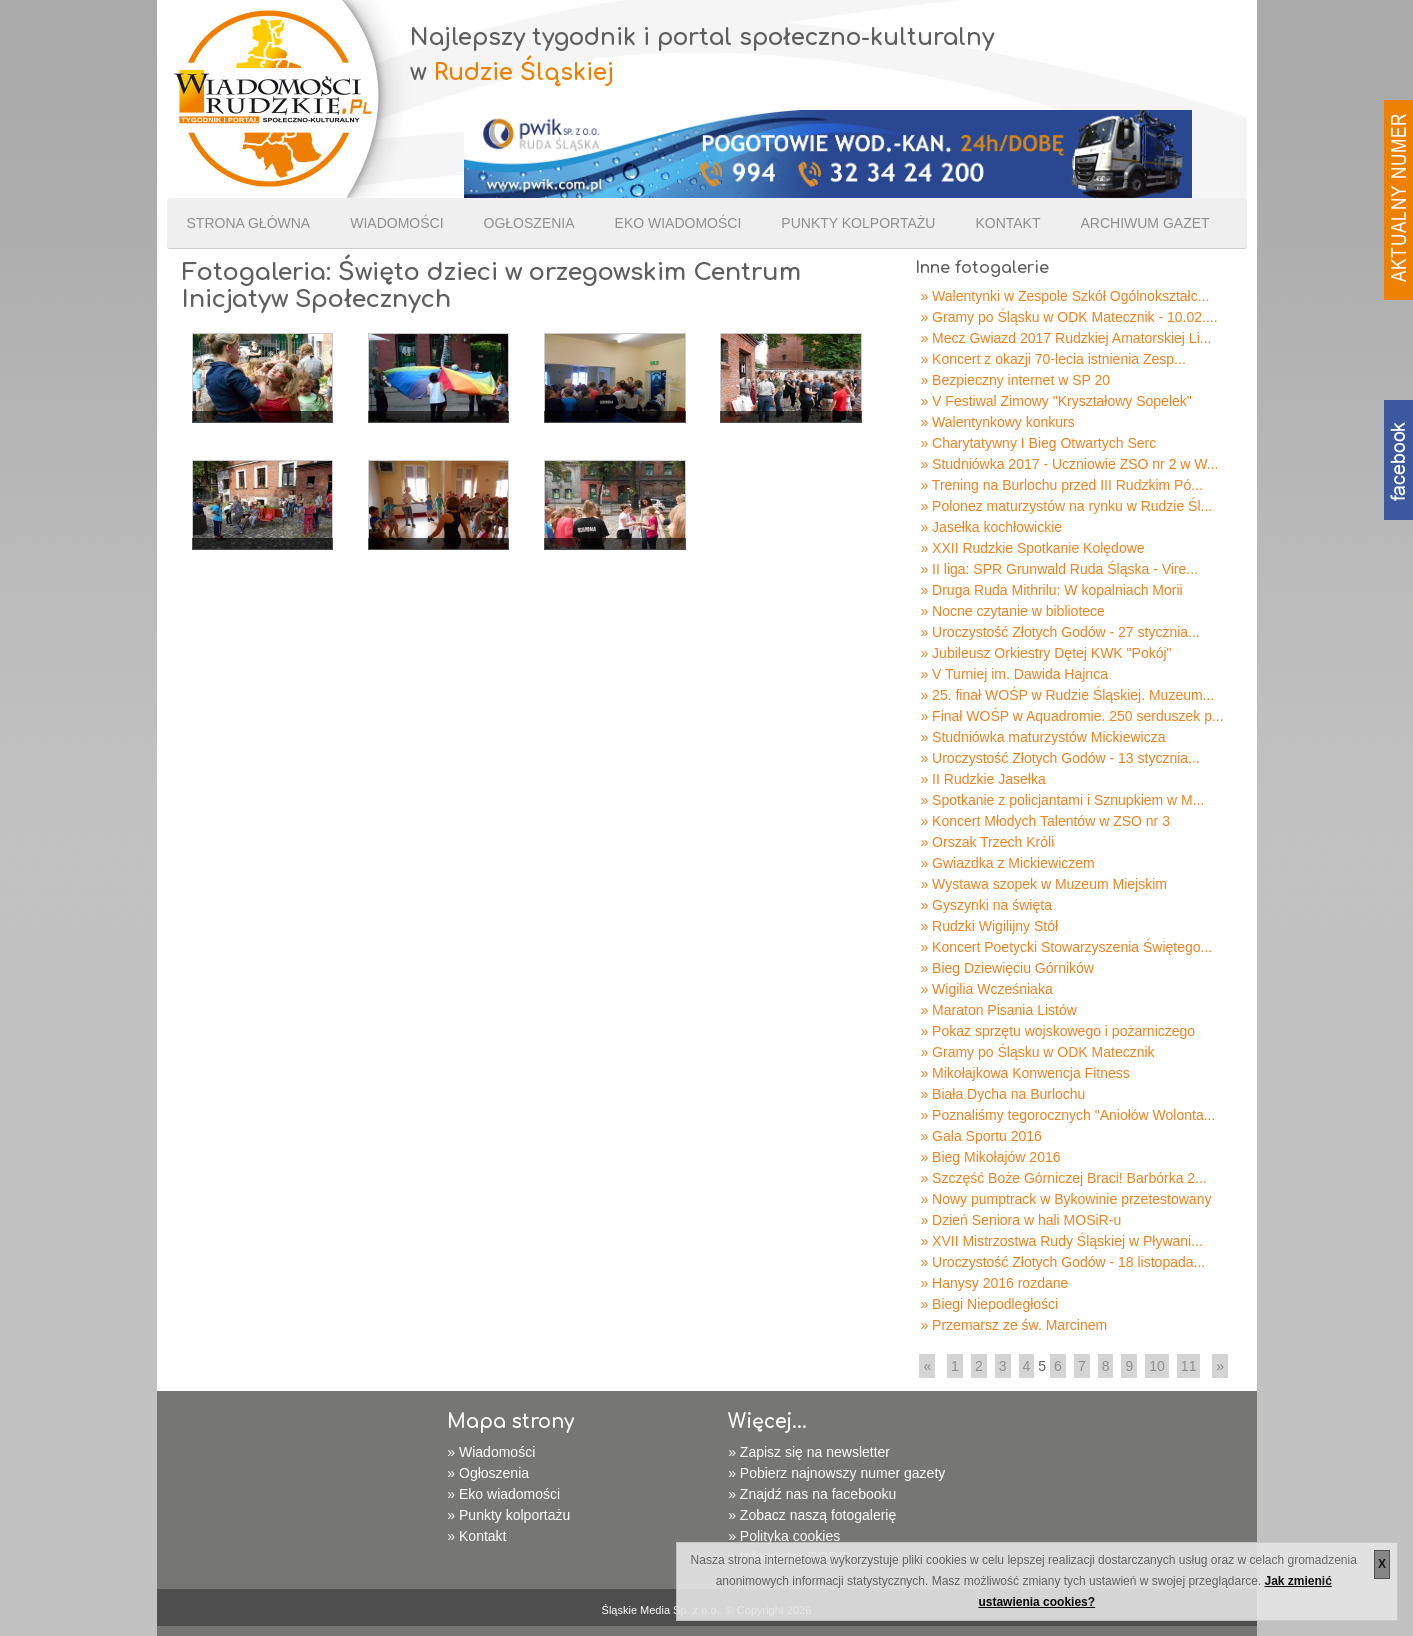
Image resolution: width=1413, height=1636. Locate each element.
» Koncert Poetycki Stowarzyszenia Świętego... (1066, 947)
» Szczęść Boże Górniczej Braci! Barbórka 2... (1063, 1178)
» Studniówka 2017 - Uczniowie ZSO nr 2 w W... (1069, 464)
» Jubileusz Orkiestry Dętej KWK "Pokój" (1045, 653)
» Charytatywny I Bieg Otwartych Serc (1038, 443)
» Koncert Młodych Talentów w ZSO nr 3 (1045, 821)
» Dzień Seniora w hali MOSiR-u (1020, 1220)
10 (1157, 1366)
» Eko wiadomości (503, 1494)
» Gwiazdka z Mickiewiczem (1007, 863)
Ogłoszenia (529, 223)
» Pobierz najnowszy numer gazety (836, 1473)
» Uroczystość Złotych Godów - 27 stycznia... (1059, 632)
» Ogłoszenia (488, 1473)
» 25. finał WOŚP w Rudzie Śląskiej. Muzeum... (1067, 695)
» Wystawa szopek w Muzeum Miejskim (1043, 884)
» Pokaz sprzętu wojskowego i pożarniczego (1057, 1031)
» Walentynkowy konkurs (997, 422)
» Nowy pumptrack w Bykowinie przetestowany (1065, 1199)
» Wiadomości (491, 1452)
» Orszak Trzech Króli (987, 842)
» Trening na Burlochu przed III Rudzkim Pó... (1061, 485)
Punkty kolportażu (858, 223)
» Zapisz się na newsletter (809, 1452)
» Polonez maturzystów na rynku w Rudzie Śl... (1066, 506)
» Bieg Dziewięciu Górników (1007, 968)
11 (1189, 1366)
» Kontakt (476, 1536)
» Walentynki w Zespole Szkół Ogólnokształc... (1064, 296)
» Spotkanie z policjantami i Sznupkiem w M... (1062, 800)
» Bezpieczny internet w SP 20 (1015, 380)
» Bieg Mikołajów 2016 (990, 1157)
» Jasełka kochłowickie (991, 527)
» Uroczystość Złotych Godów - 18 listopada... (1062, 1262)
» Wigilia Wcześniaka (986, 989)
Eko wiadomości (678, 223)
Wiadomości (396, 223)
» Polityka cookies (784, 1536)
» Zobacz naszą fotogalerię (812, 1515)
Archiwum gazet (1144, 223)
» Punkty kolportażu (508, 1515)
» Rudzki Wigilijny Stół (989, 926)
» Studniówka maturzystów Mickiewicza (1042, 737)
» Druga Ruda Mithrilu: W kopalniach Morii (1051, 590)
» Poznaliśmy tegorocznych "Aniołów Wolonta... (1067, 1115)
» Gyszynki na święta (986, 905)
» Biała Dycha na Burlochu (1002, 1094)
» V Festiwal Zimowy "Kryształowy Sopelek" (1055, 401)
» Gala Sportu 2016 (980, 1136)
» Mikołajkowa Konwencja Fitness (1024, 1073)
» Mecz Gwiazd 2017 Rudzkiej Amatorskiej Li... (1065, 338)
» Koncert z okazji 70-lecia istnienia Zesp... (1052, 359)
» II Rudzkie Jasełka (982, 779)
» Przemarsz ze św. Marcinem (1013, 1325)
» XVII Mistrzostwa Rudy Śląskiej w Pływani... (1061, 1241)
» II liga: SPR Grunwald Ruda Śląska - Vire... (1059, 569)
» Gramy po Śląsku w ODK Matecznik (1037, 1052)
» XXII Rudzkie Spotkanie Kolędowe (1032, 548)
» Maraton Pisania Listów (998, 1010)
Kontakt (1007, 223)
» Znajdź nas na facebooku (812, 1494)
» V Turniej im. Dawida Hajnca (1014, 674)
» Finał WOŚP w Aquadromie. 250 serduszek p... (1071, 716)
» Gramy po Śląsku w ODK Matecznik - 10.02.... (1068, 317)
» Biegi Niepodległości (989, 1304)
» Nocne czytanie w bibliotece (1012, 611)
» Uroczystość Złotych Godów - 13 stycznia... (1059, 758)
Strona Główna (249, 223)
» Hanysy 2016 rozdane (994, 1283)
